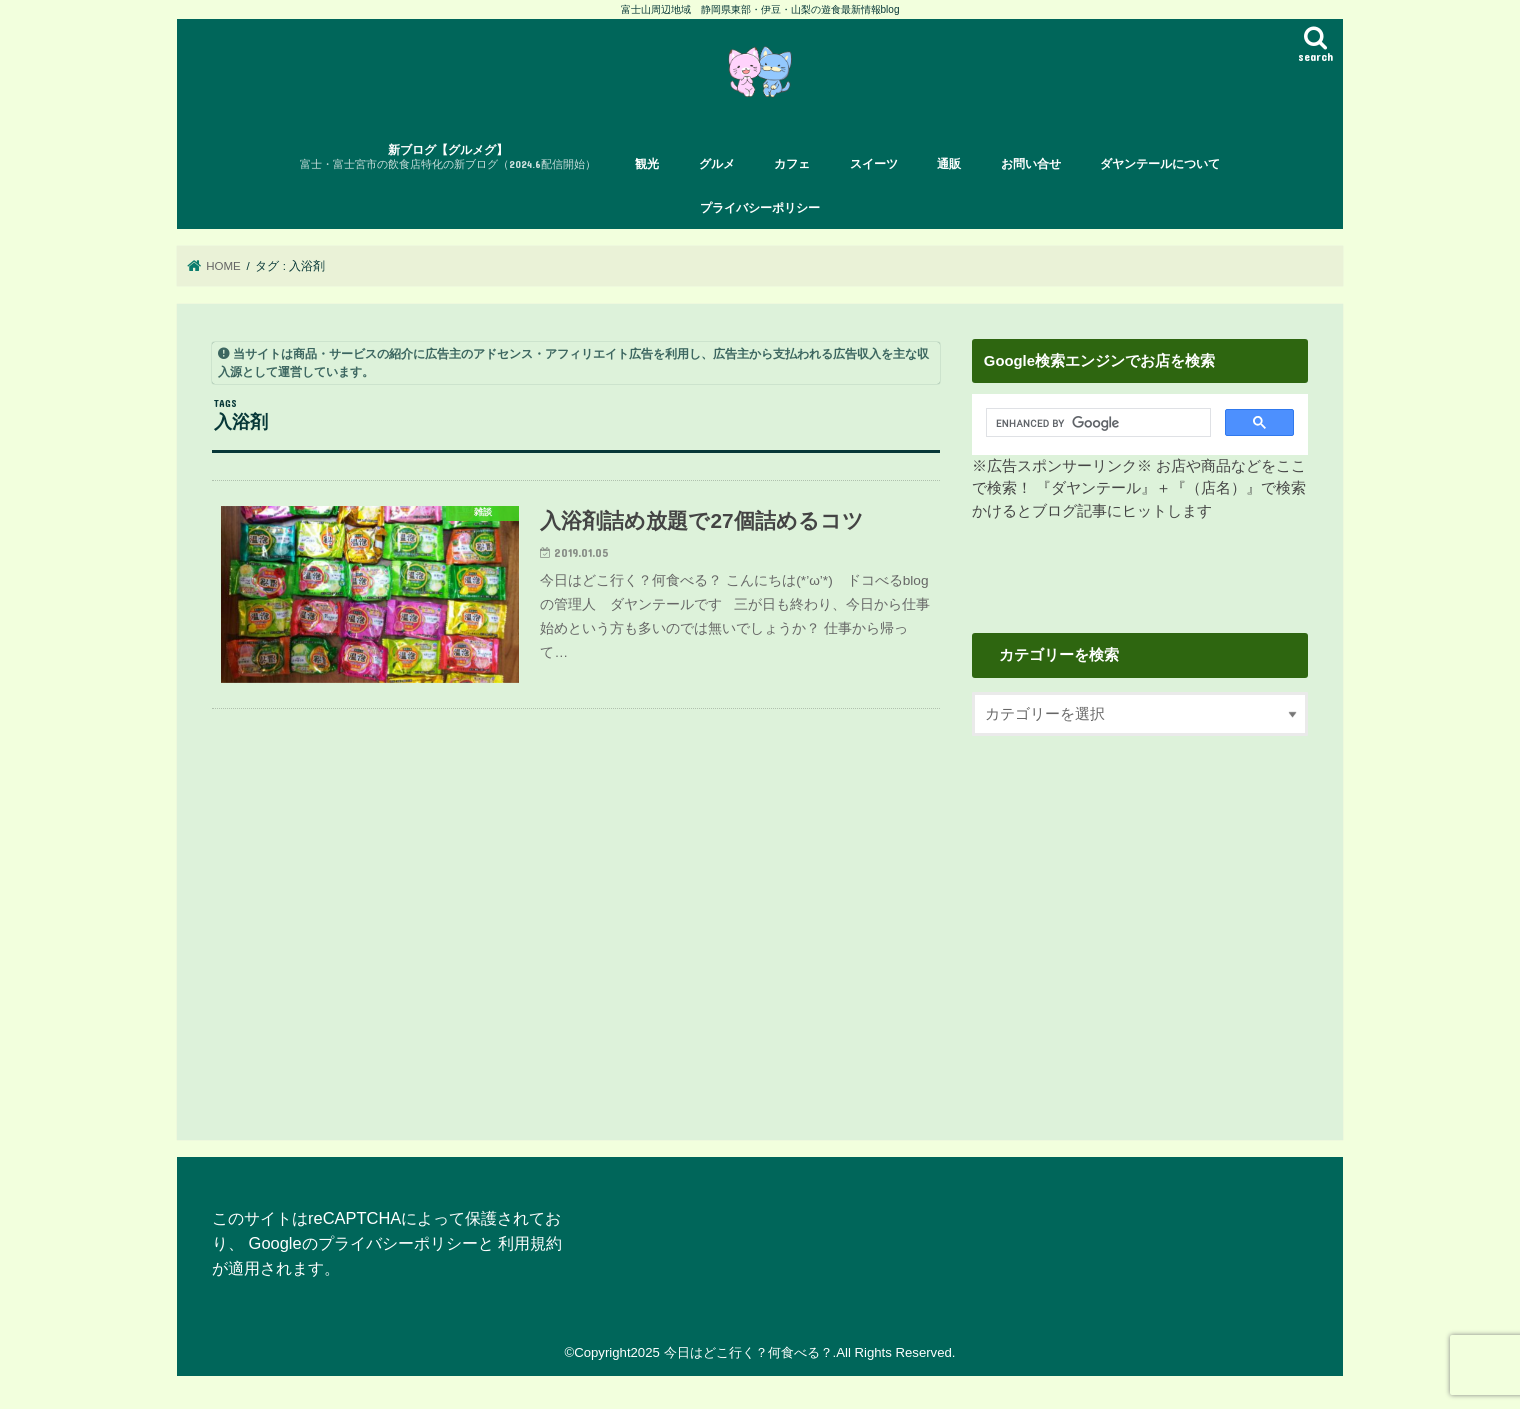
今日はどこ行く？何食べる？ (748, 1352)
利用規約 (530, 1243)
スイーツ (874, 164)
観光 (647, 164)
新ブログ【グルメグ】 (448, 157)
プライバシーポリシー (760, 208)
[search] (1092, 423)
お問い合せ (1031, 164)
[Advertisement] (1140, 921)
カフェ (792, 164)
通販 (949, 164)
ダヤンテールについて (1160, 164)
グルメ (717, 164)
